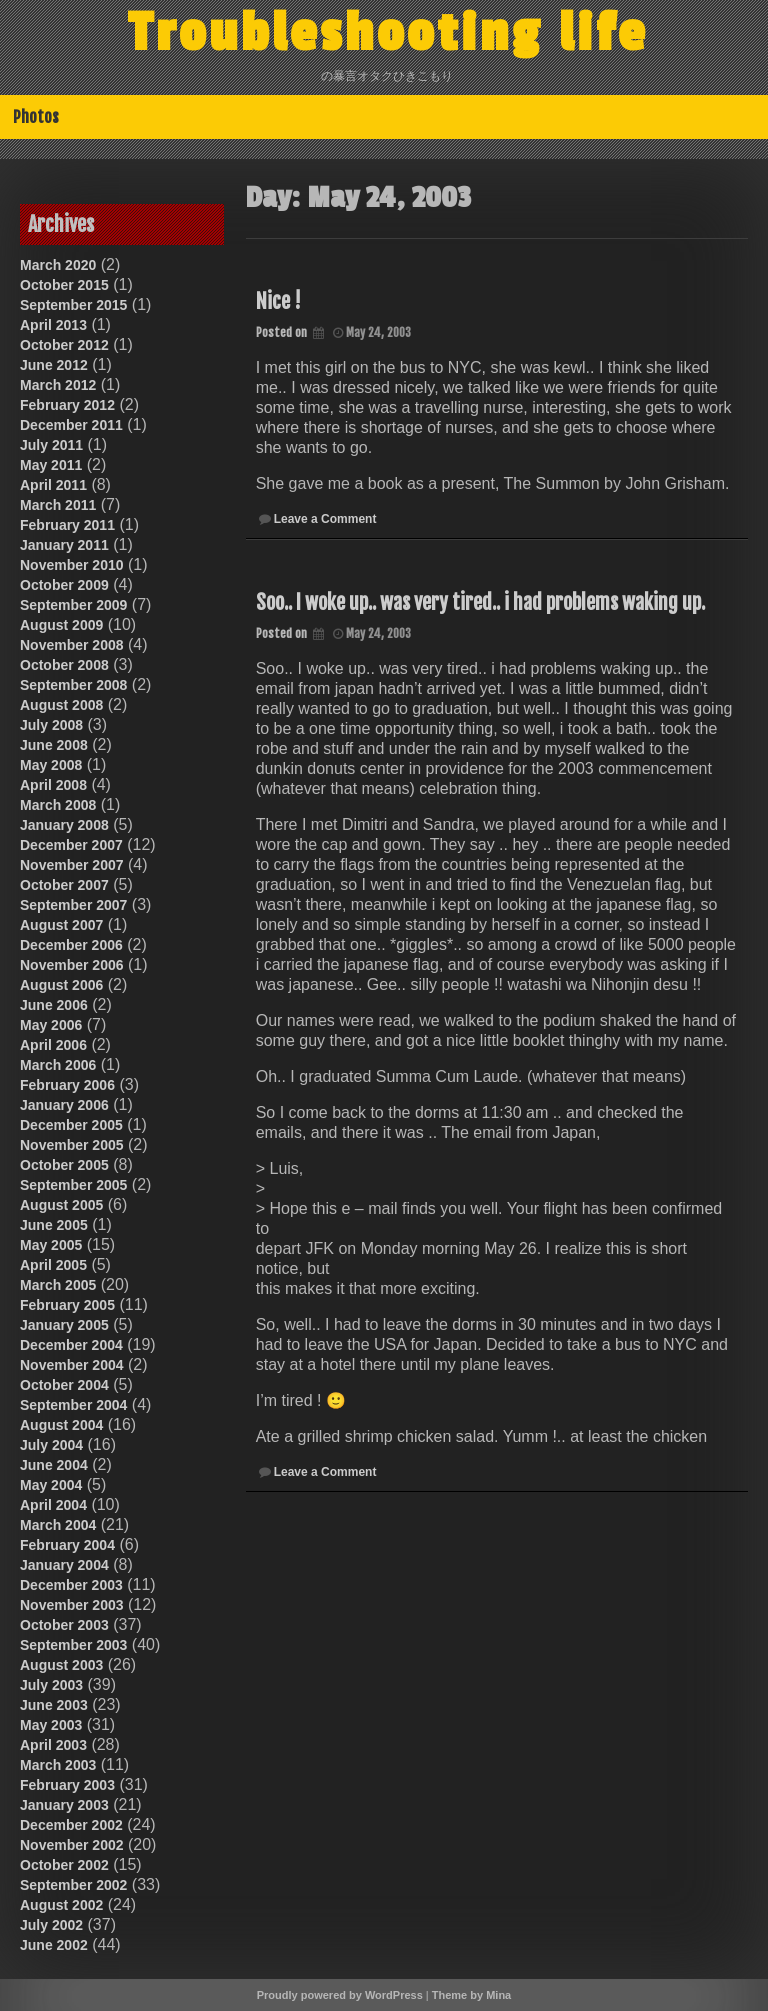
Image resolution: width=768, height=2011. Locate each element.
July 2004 (51, 1445)
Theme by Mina (471, 1995)
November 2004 (72, 1365)
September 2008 (73, 685)
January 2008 (64, 825)
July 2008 (51, 725)
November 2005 (72, 1145)
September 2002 (73, 1885)
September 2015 (73, 305)
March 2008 (58, 805)
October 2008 (64, 665)
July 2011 (51, 445)
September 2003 (73, 1645)
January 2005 (64, 1325)
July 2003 (51, 1685)
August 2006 (61, 985)
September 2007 (73, 905)
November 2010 (72, 565)
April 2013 (53, 325)
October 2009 (64, 585)
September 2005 (73, 1185)
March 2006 (58, 1065)
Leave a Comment (325, 519)
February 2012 (67, 405)
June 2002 (54, 1945)
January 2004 (64, 1565)
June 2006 (54, 1005)
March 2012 (58, 385)
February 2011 (67, 525)
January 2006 (64, 1105)
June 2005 (54, 1225)
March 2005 (58, 1285)
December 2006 (71, 945)
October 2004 (64, 1385)
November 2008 (72, 645)
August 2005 (61, 1205)
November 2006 (72, 965)
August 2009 (61, 625)
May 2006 (51, 1025)
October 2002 (64, 1865)
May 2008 (51, 765)
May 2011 (51, 465)
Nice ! (278, 301)
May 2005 (51, 1245)
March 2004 (58, 1525)
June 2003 (54, 1705)
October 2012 (64, 345)
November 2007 (72, 865)
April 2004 (53, 1505)
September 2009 (73, 605)
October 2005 (64, 1165)
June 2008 (54, 745)
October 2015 (64, 285)
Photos (36, 117)
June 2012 (54, 365)
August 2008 (61, 705)
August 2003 (61, 1665)
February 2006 (67, 1085)
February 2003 (67, 1785)
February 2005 (67, 1305)
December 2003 (71, 1585)
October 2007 (64, 885)
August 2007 (61, 925)
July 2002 (51, 1925)
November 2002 (72, 1845)
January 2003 (64, 1805)
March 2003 (58, 1765)
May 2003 (51, 1725)
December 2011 (71, 425)
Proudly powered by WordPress (340, 1995)
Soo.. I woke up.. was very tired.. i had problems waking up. (480, 602)
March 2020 (58, 265)
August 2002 (61, 1905)
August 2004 (61, 1425)
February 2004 (67, 1545)
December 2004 (71, 1345)
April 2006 (53, 1045)
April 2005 (53, 1265)
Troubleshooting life (388, 33)
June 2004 (54, 1465)
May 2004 (51, 1485)
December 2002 (71, 1825)
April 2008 (53, 785)
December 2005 (71, 1125)
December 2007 (71, 845)
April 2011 (53, 485)
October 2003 (64, 1625)
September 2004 (73, 1405)
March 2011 (58, 505)
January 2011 (64, 545)
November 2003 (72, 1605)
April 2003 (53, 1745)
